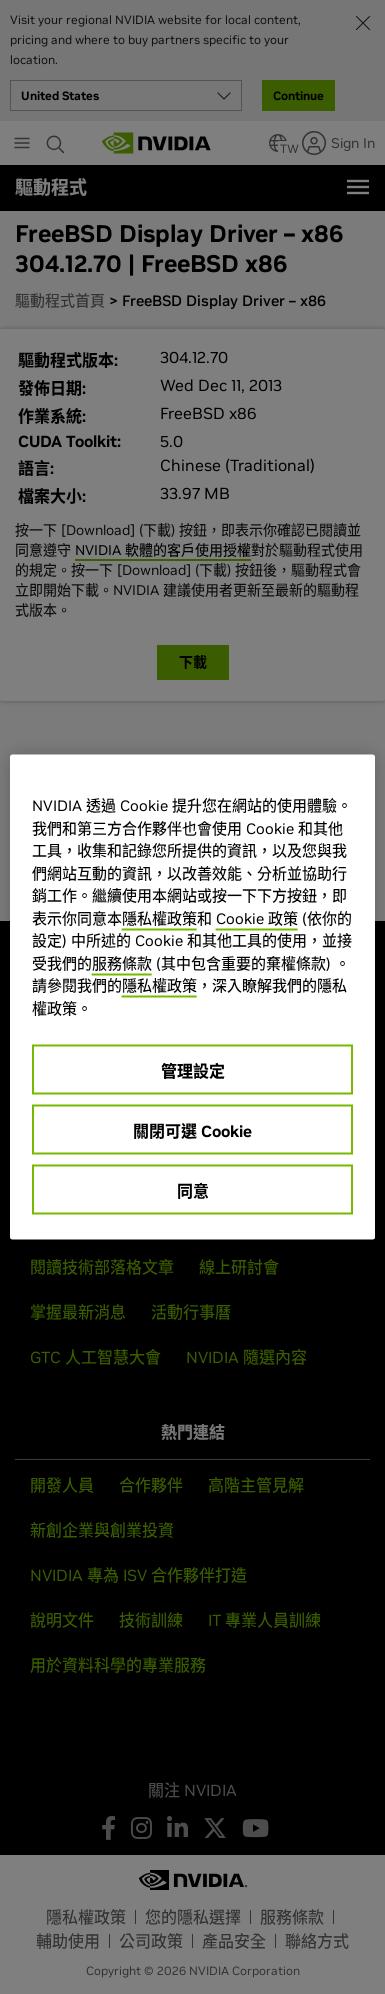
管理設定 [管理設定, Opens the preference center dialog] (193, 1071)
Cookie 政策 (257, 917)
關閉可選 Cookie (192, 1131)
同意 (193, 1191)
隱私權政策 (159, 917)
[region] (193, 997)
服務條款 (122, 962)
